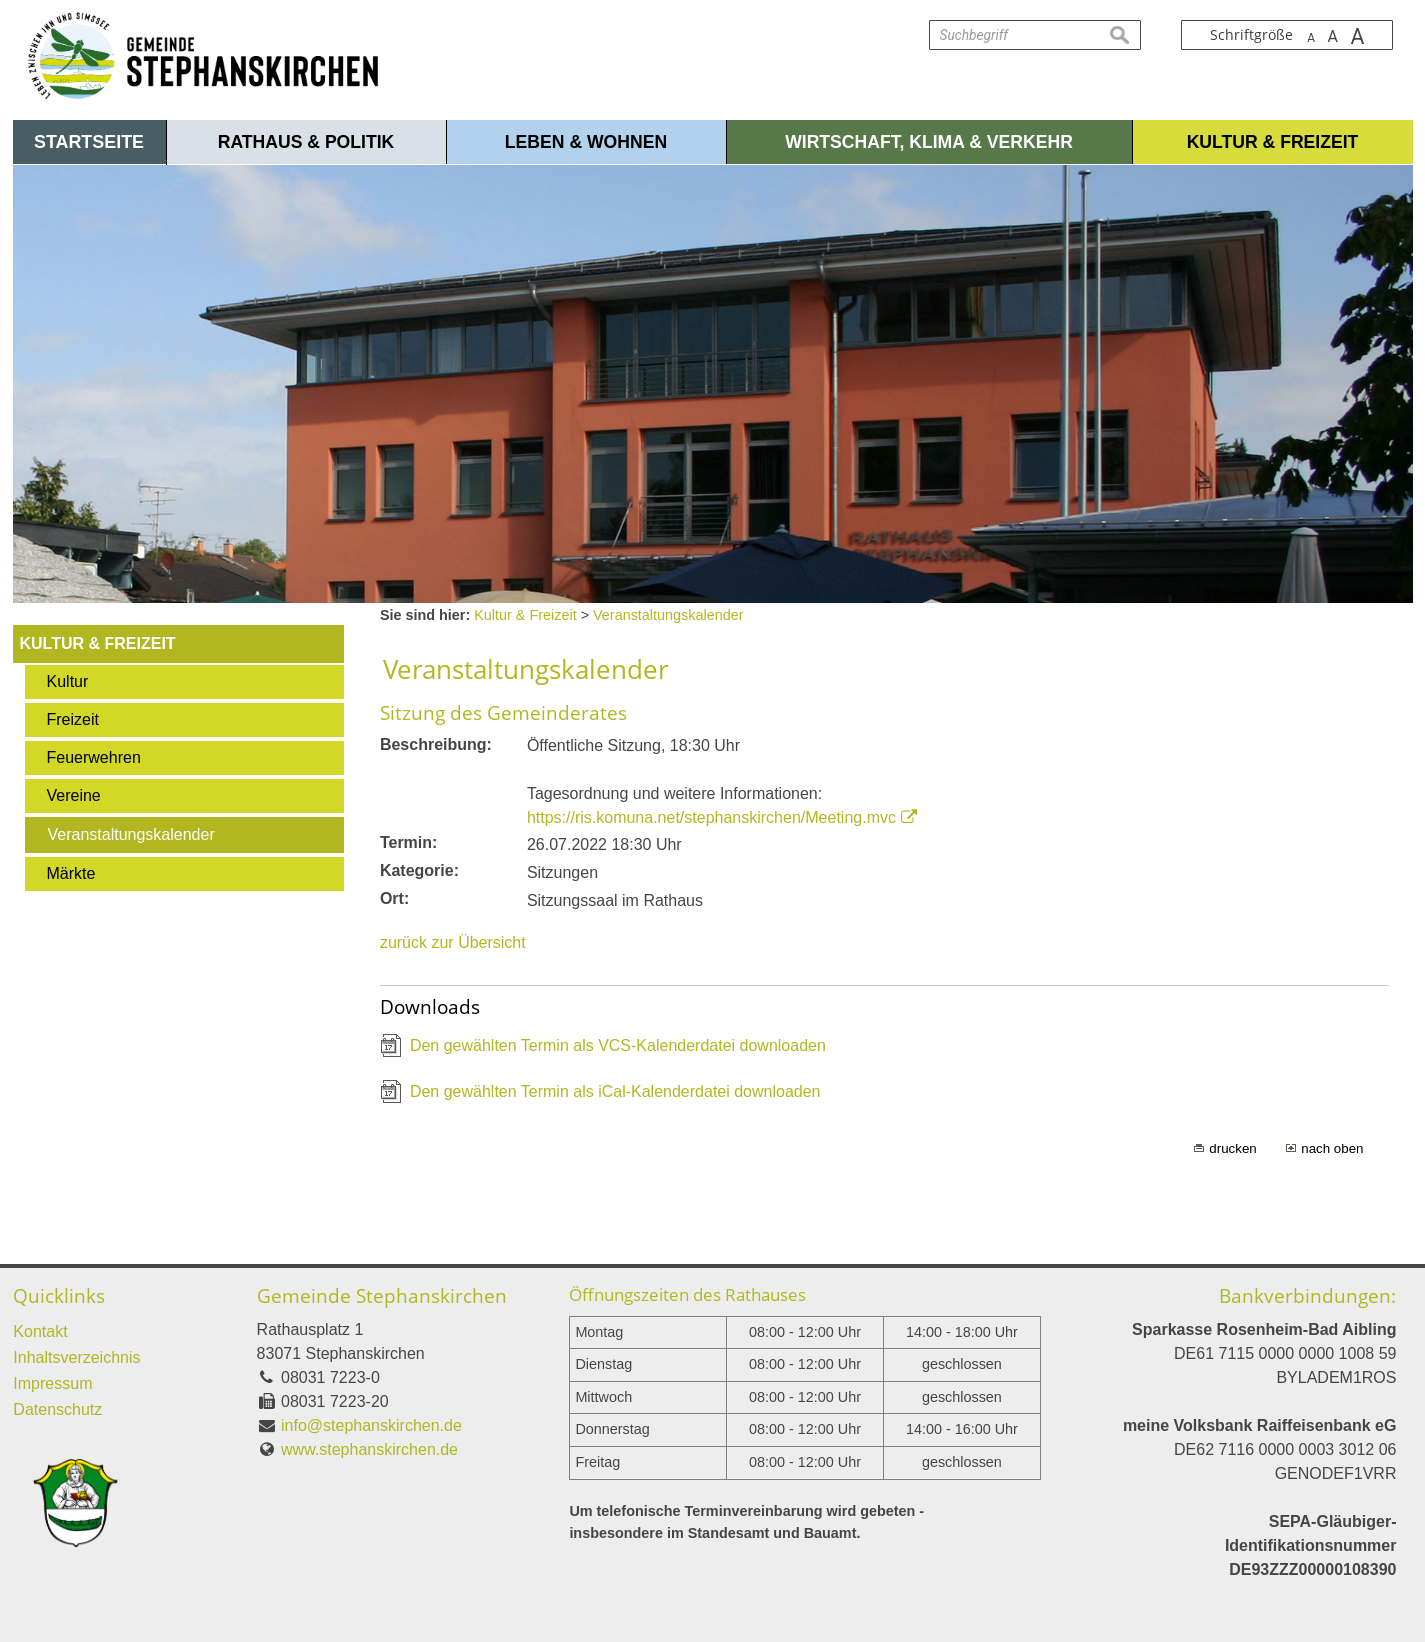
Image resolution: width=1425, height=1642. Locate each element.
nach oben (1332, 1148)
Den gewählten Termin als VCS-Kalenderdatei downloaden (618, 1045)
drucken (1232, 1148)
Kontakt (40, 1331)
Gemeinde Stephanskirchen (382, 1295)
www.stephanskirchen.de (369, 1449)
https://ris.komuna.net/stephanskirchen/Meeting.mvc (711, 817)
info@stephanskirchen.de (371, 1425)
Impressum (52, 1383)
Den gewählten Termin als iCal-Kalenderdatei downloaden (615, 1091)
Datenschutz (57, 1409)
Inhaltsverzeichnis (76, 1357)
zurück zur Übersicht (453, 942)
